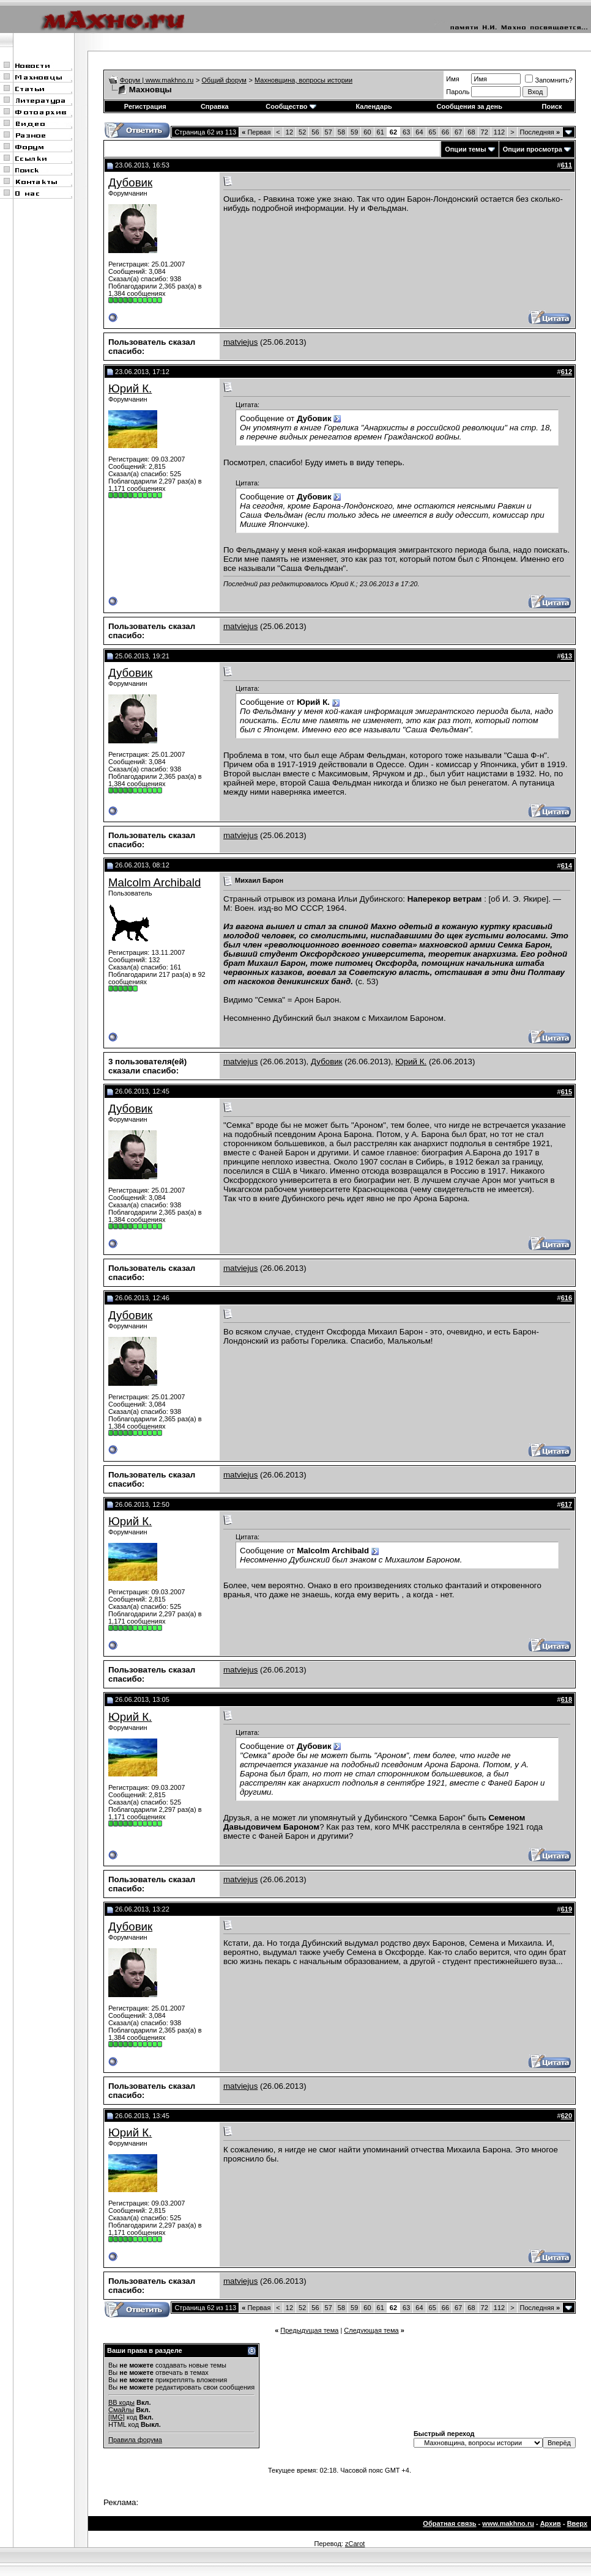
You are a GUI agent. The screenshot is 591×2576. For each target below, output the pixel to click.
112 (499, 132)
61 (380, 132)
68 (471, 132)
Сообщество (291, 106)
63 (406, 132)
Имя (452, 79)
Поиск (552, 106)
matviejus (240, 342)
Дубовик (130, 182)
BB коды (121, 2402)
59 (354, 132)
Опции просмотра (532, 149)
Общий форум (224, 80)
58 (341, 132)
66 (445, 132)
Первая (256, 132)
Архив (550, 2523)
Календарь (374, 106)
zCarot (355, 2543)
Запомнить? (549, 80)
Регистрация (145, 106)
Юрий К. (130, 388)
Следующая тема (371, 2330)
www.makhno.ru (508, 2523)
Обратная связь (449, 2523)
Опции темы (465, 149)
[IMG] (116, 2417)
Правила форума (135, 2439)
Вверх (577, 2523)
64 (419, 132)
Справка (215, 106)
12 (289, 132)
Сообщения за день (469, 106)
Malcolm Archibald (154, 882)
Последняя (540, 132)
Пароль (457, 91)
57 (328, 132)
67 (458, 132)
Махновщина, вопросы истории (303, 80)
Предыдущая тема (309, 2330)
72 (484, 132)
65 (432, 132)
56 (315, 132)
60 (367, 132)
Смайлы (121, 2409)
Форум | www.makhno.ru (157, 80)
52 (302, 132)
